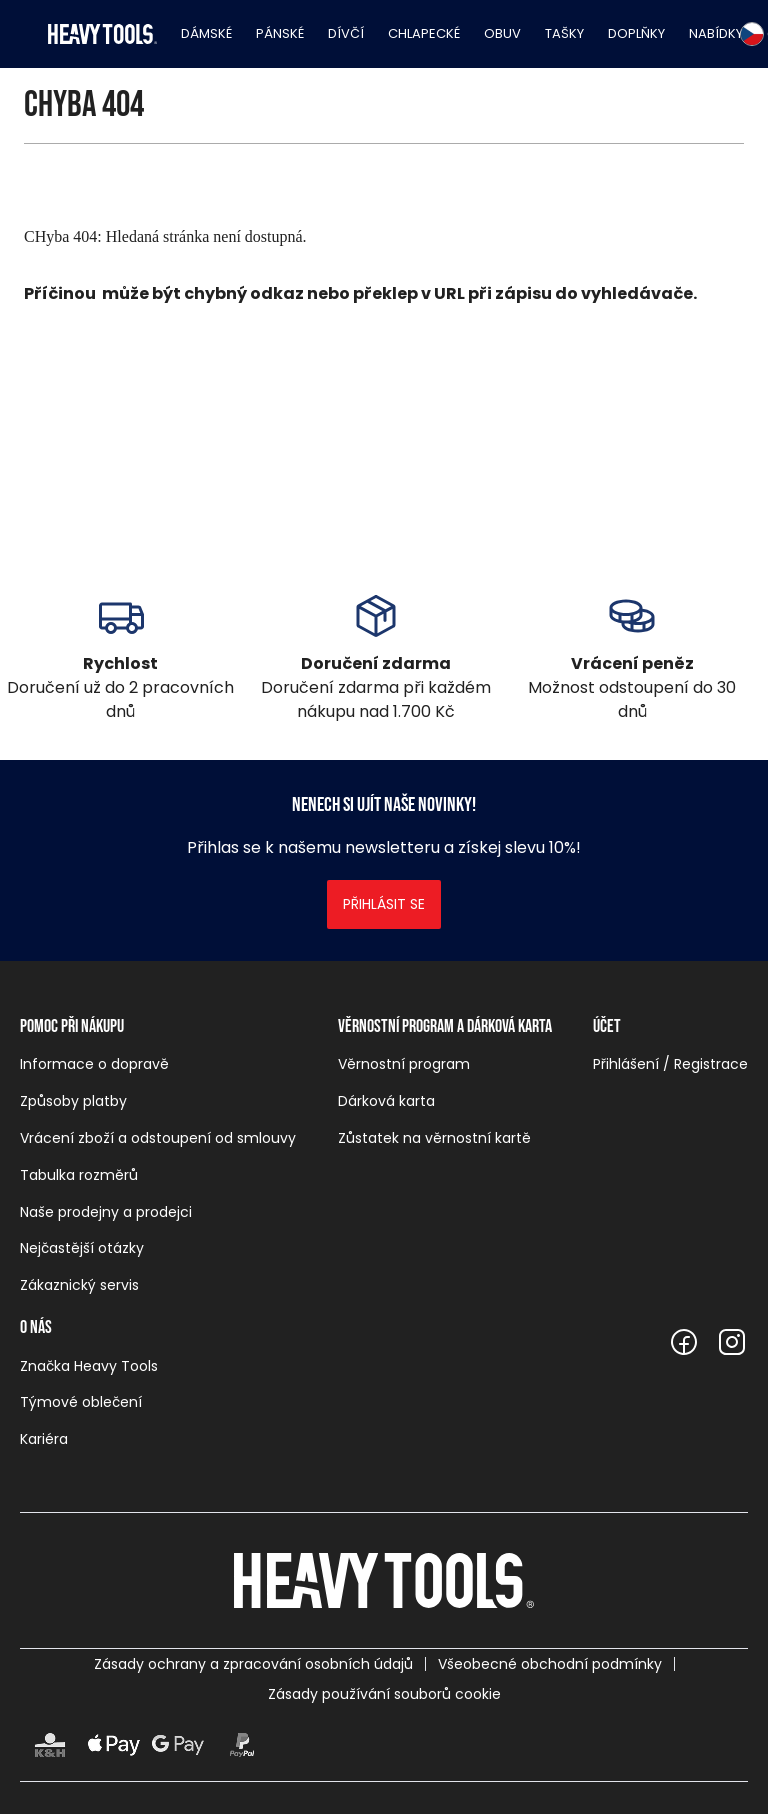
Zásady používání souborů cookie (384, 1694)
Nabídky (716, 33)
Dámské (206, 33)
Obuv (502, 33)
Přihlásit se (384, 904)
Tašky (564, 33)
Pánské (280, 33)
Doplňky (636, 33)
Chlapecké (424, 33)
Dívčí (346, 33)
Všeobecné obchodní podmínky (550, 1664)
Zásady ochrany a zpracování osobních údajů (253, 1664)
